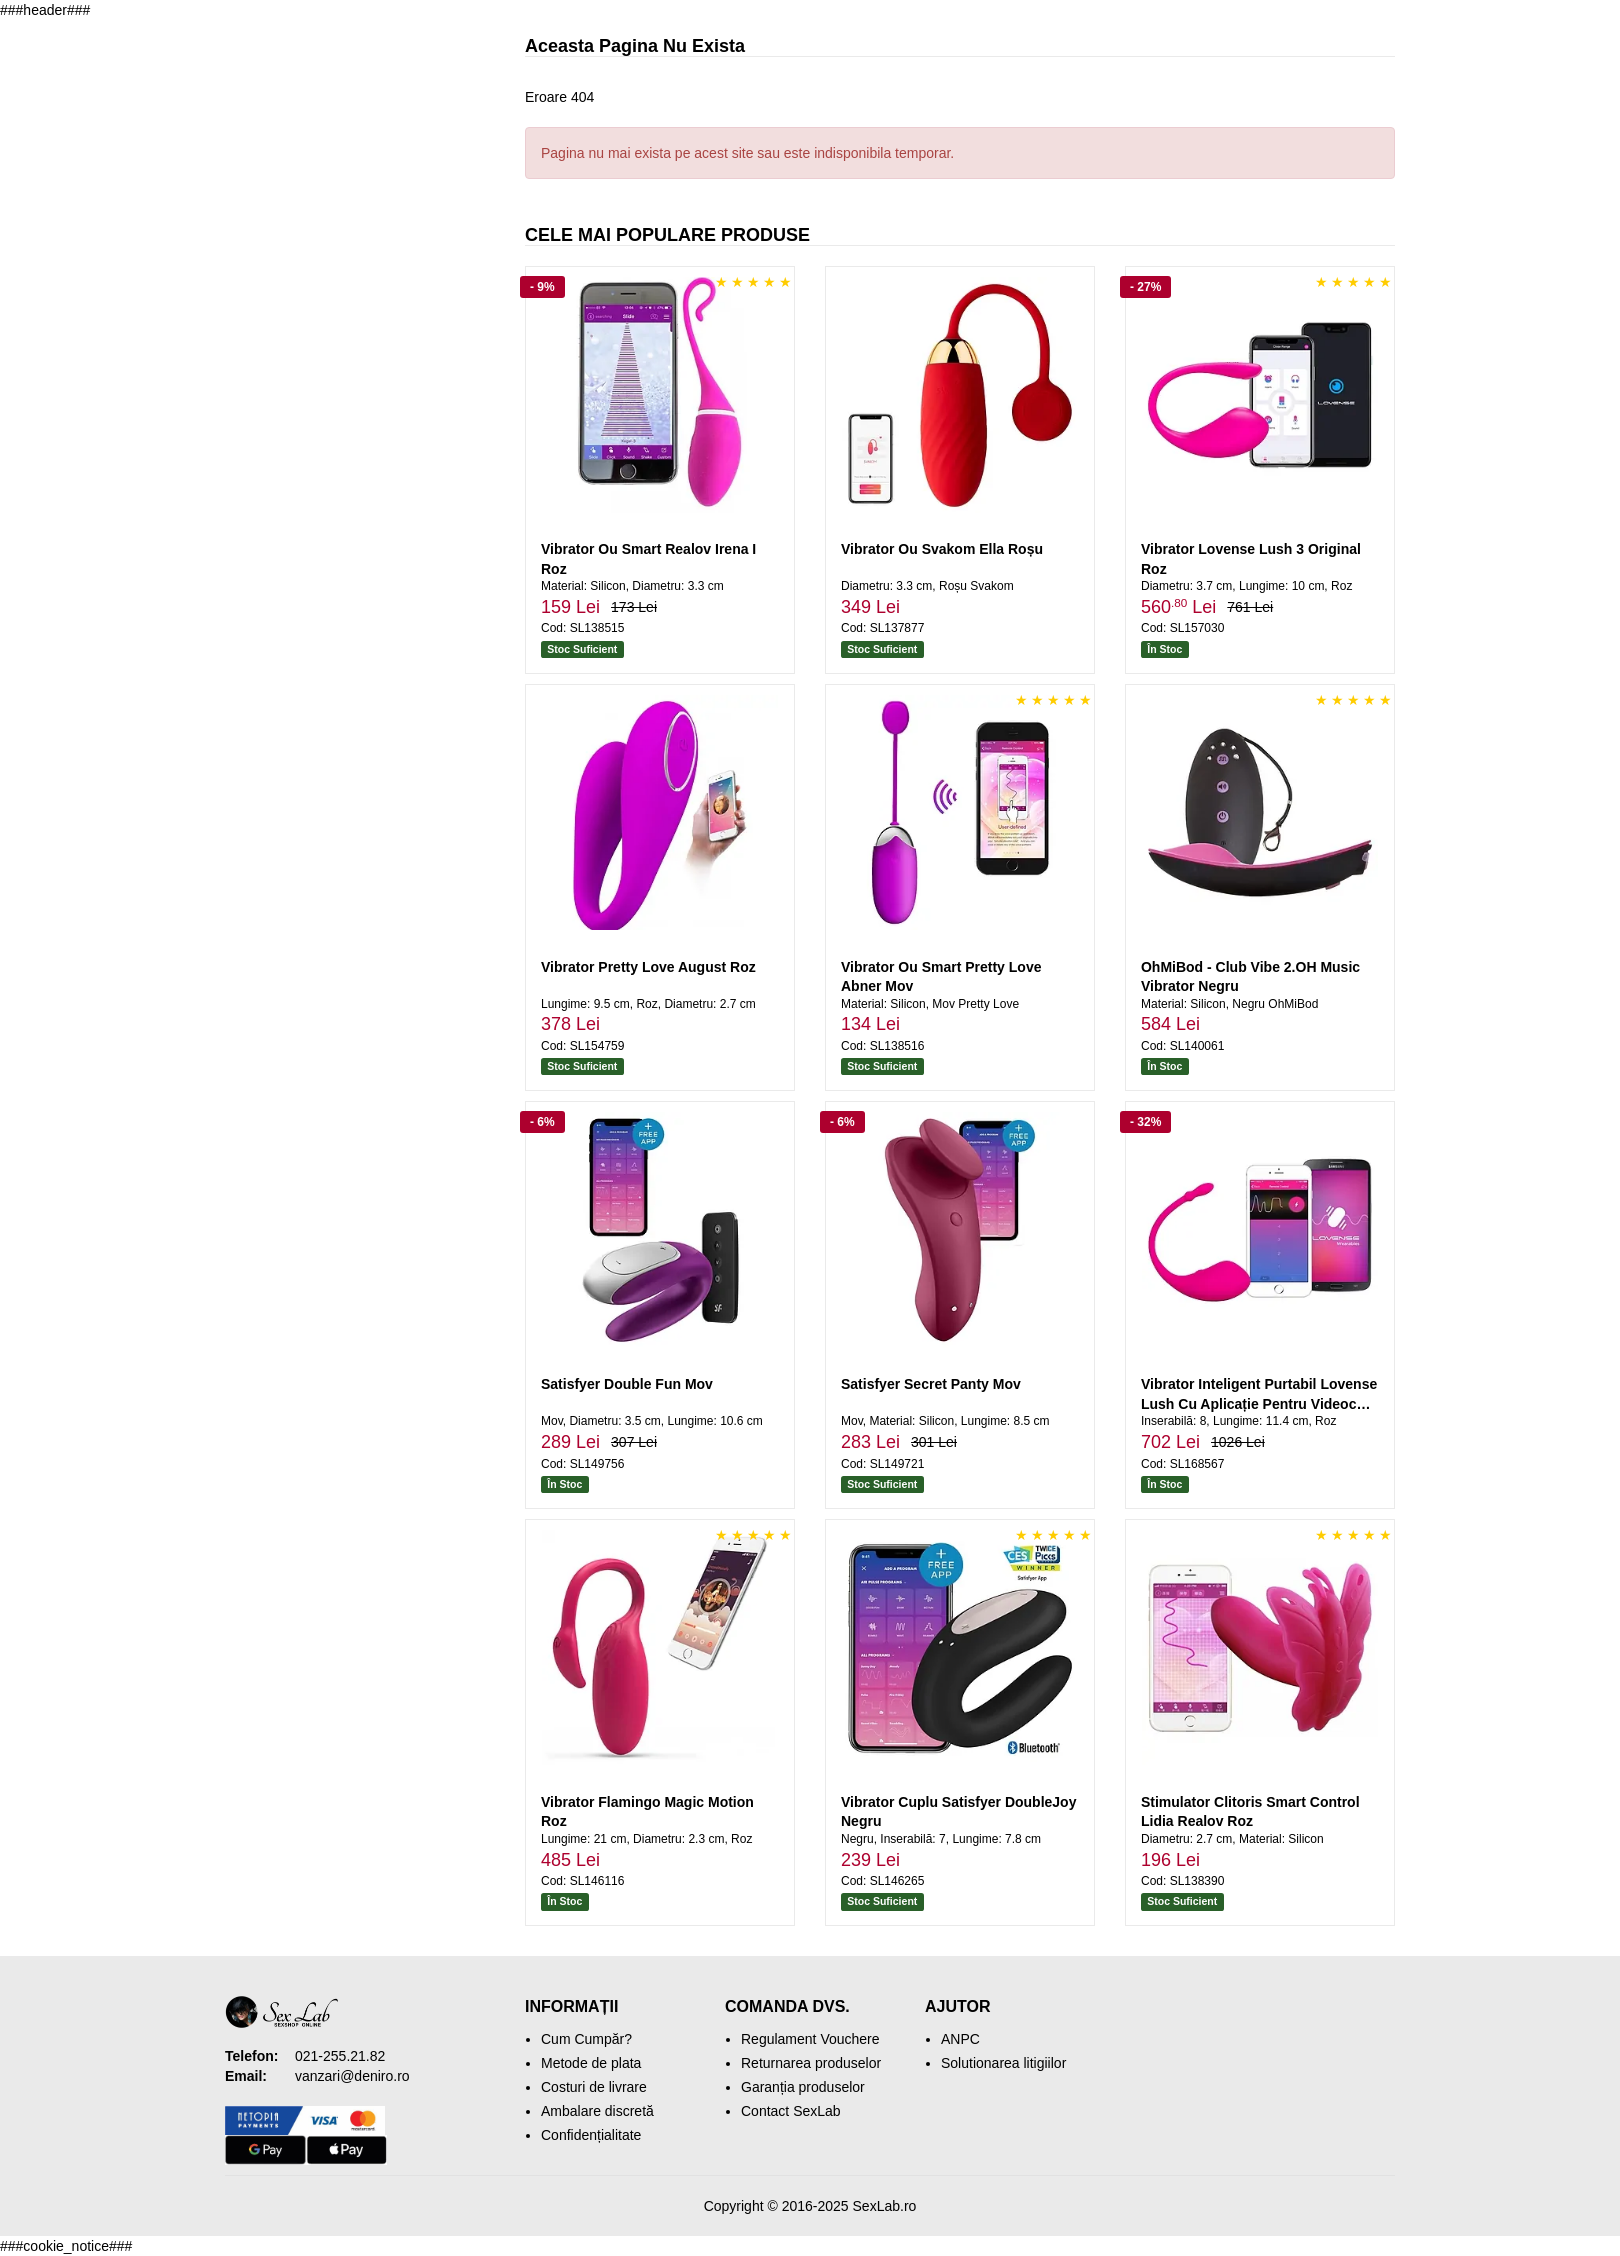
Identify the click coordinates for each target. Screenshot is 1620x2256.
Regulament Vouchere (810, 2039)
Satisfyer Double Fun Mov (627, 1384)
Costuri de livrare (594, 2087)
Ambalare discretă (597, 2111)
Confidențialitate (591, 2135)
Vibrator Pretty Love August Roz (648, 967)
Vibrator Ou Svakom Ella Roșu (942, 549)
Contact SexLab (791, 2111)
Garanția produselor (803, 2087)
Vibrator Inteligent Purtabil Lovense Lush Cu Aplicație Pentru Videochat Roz (1259, 1403)
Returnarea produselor (811, 2063)
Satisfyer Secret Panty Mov (931, 1384)
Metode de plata (591, 2063)
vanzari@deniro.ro (352, 2076)
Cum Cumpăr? (586, 2039)
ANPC (960, 2039)
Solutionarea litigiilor (1003, 2063)
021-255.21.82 (340, 2056)
